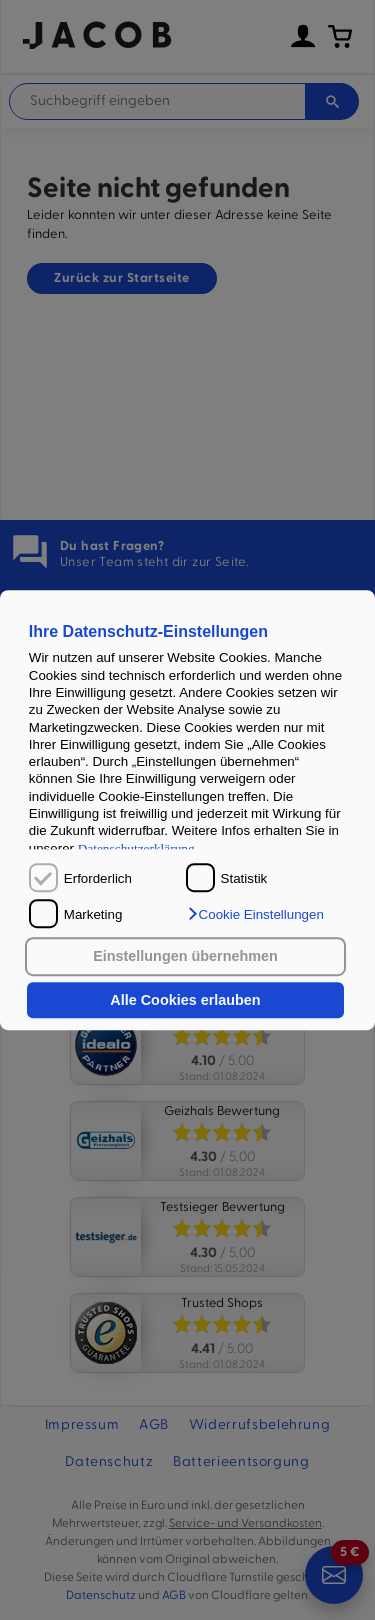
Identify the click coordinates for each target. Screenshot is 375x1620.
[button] (255, 914)
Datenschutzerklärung (136, 848)
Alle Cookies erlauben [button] (185, 1000)
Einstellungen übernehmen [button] (185, 957)
